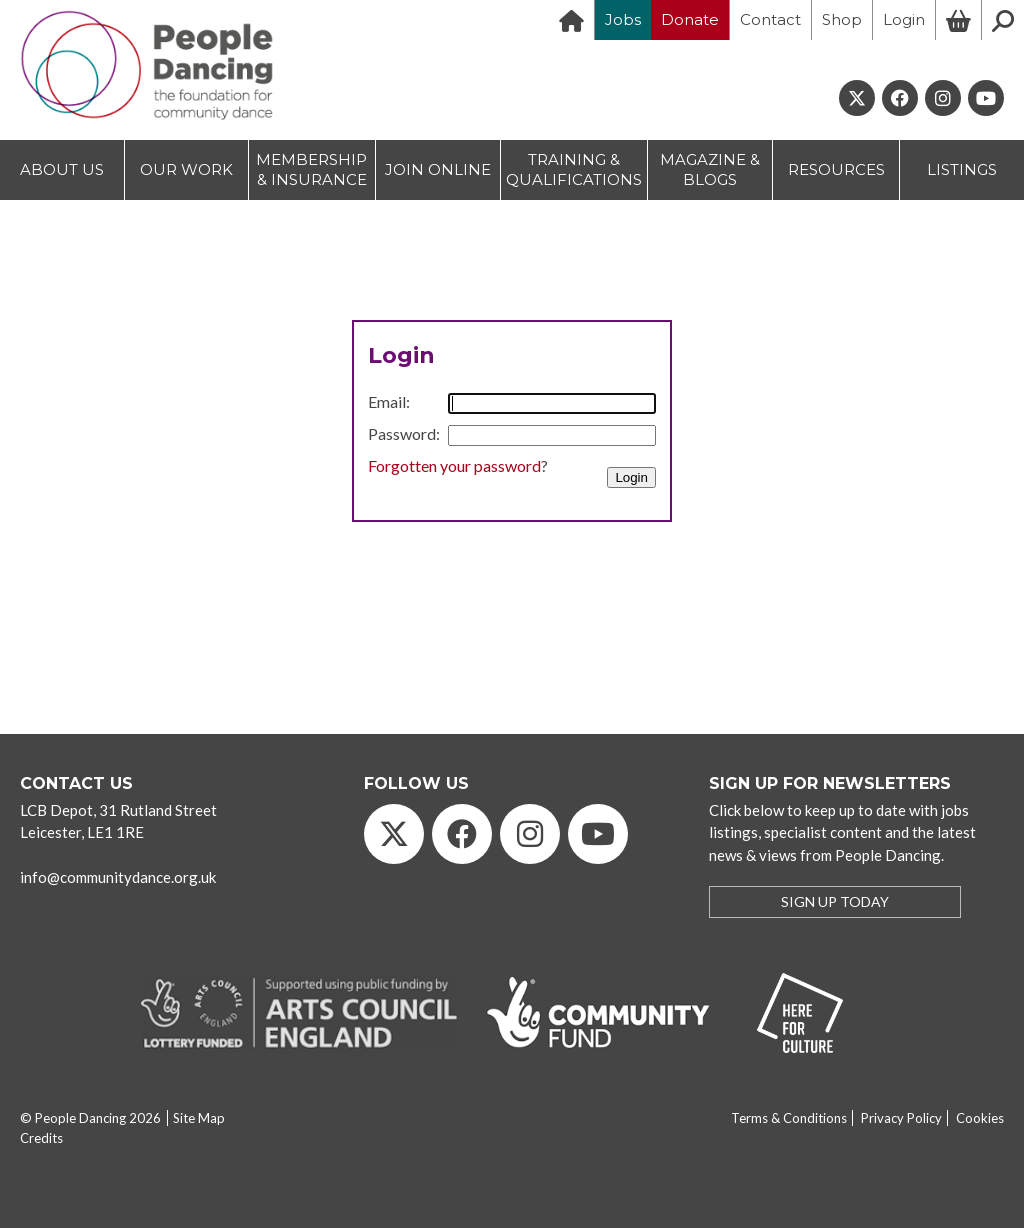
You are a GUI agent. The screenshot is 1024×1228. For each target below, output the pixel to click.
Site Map (199, 1118)
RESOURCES (836, 169)
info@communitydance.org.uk (118, 877)
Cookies (980, 1118)
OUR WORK (186, 169)
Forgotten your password (454, 465)
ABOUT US (62, 169)
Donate (690, 19)
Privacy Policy (901, 1118)
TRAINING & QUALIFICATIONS (574, 169)
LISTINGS (962, 169)
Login (904, 19)
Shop (842, 19)
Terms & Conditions (789, 1118)
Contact (770, 19)
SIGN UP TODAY (835, 901)
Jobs (623, 19)
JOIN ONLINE (438, 169)
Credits (41, 1138)
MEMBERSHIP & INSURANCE (311, 169)
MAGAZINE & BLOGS (710, 169)
